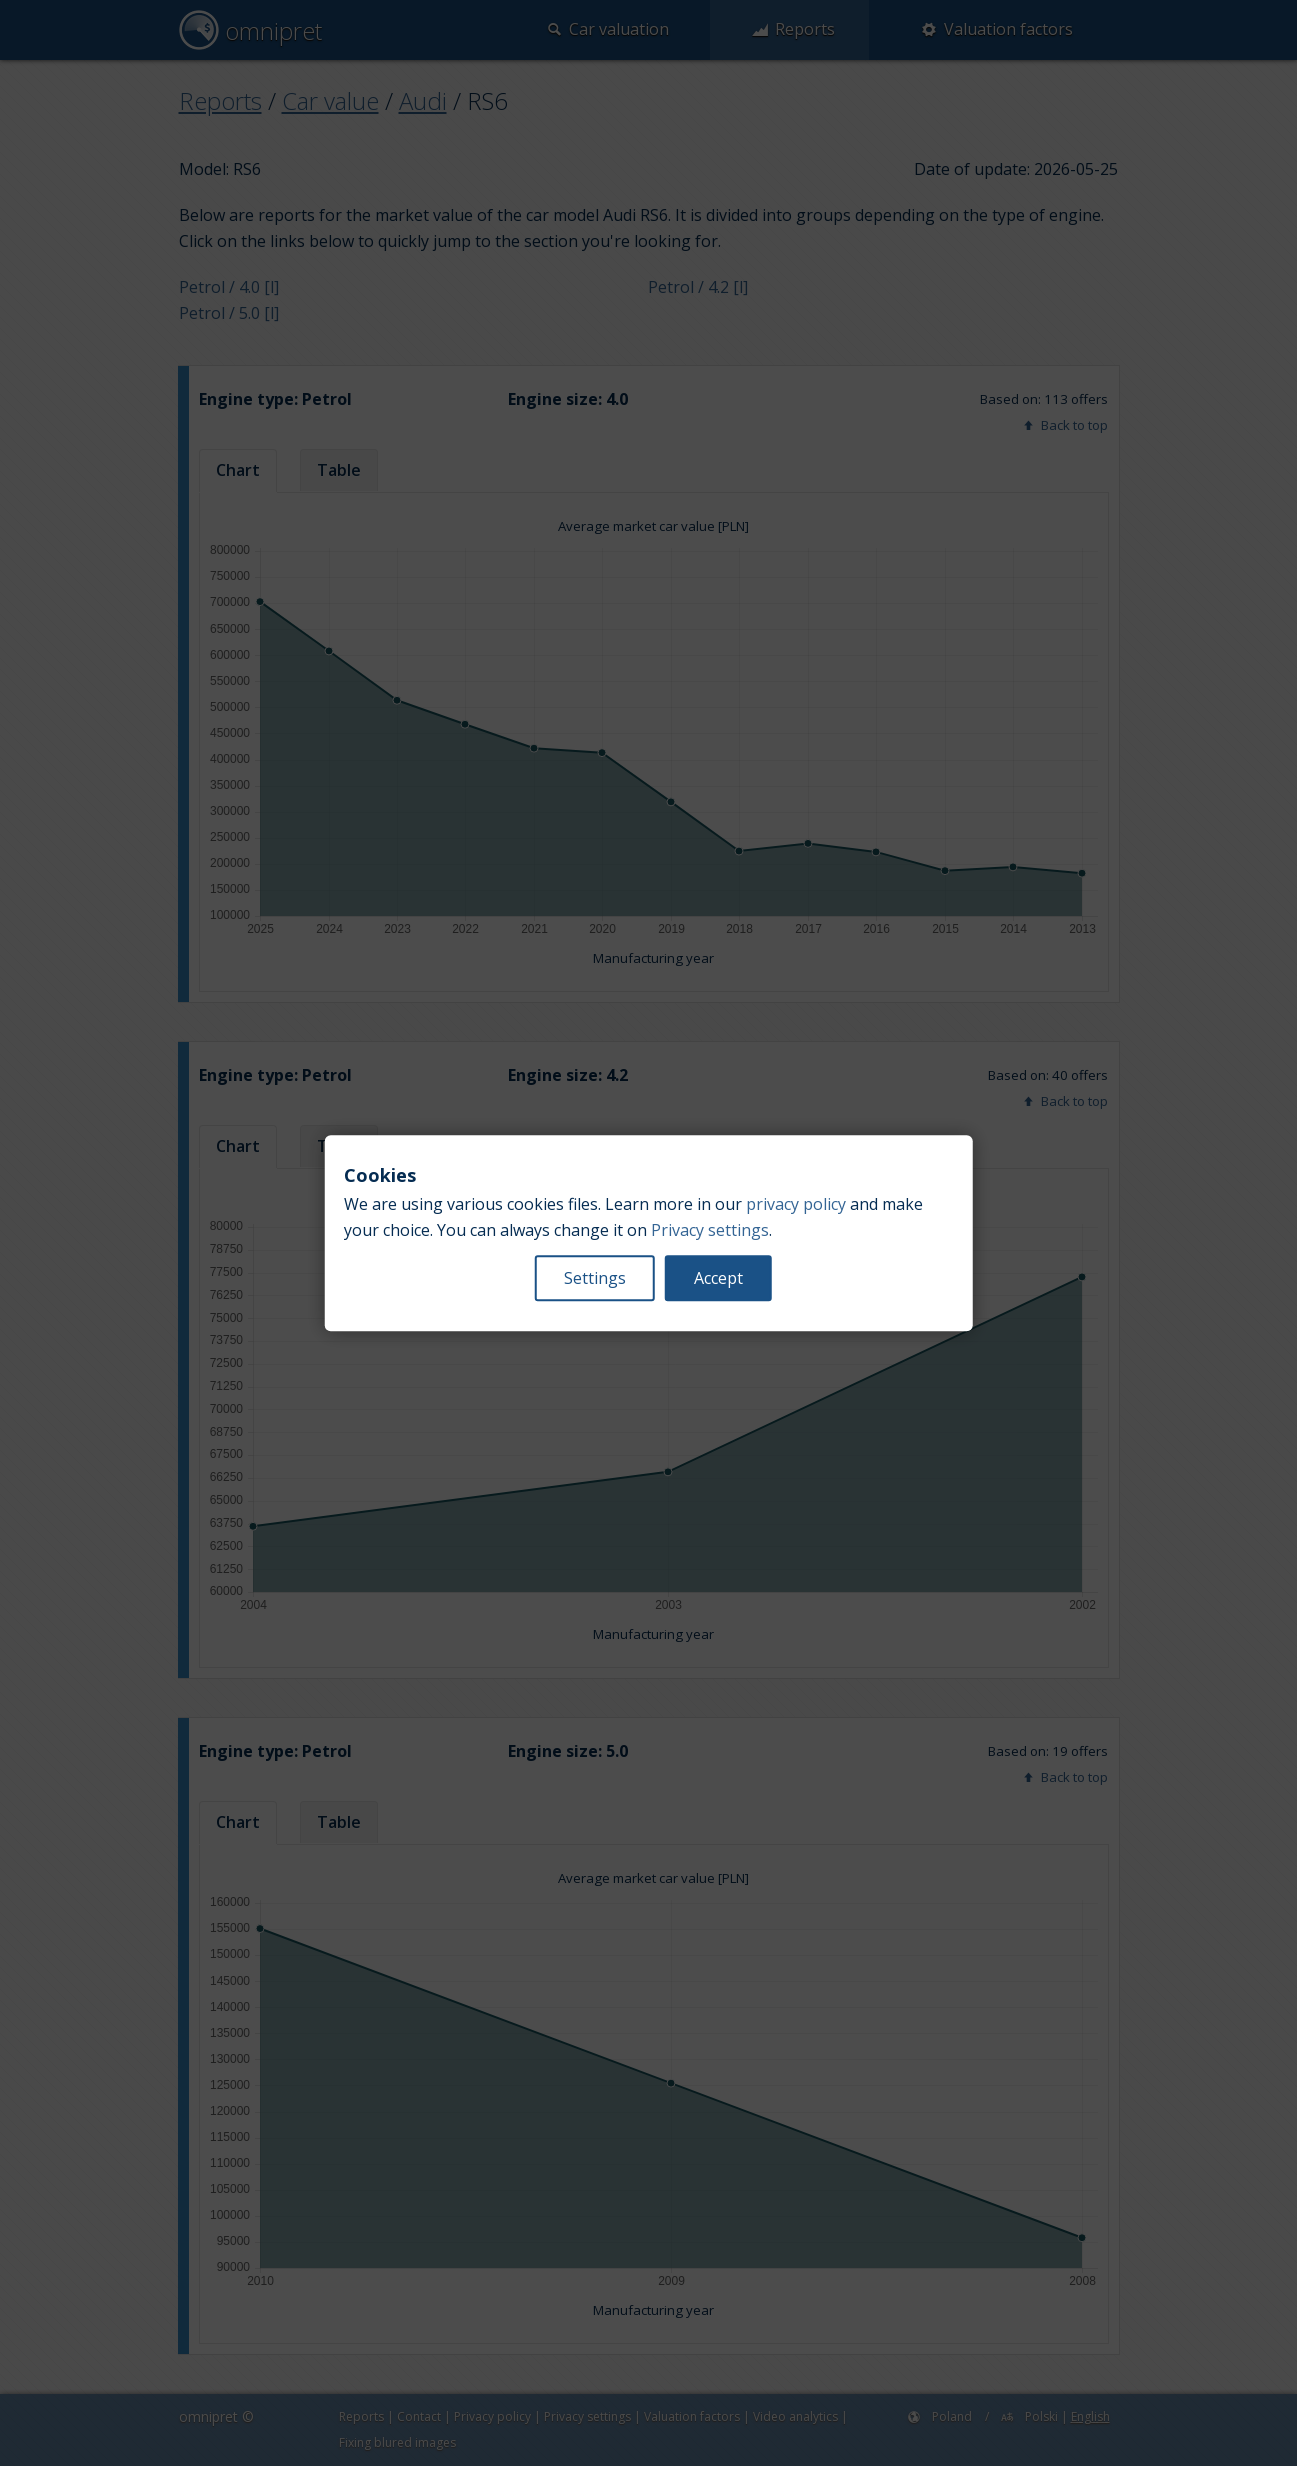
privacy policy (796, 1204)
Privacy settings (710, 1230)
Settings (595, 1278)
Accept (718, 1278)
